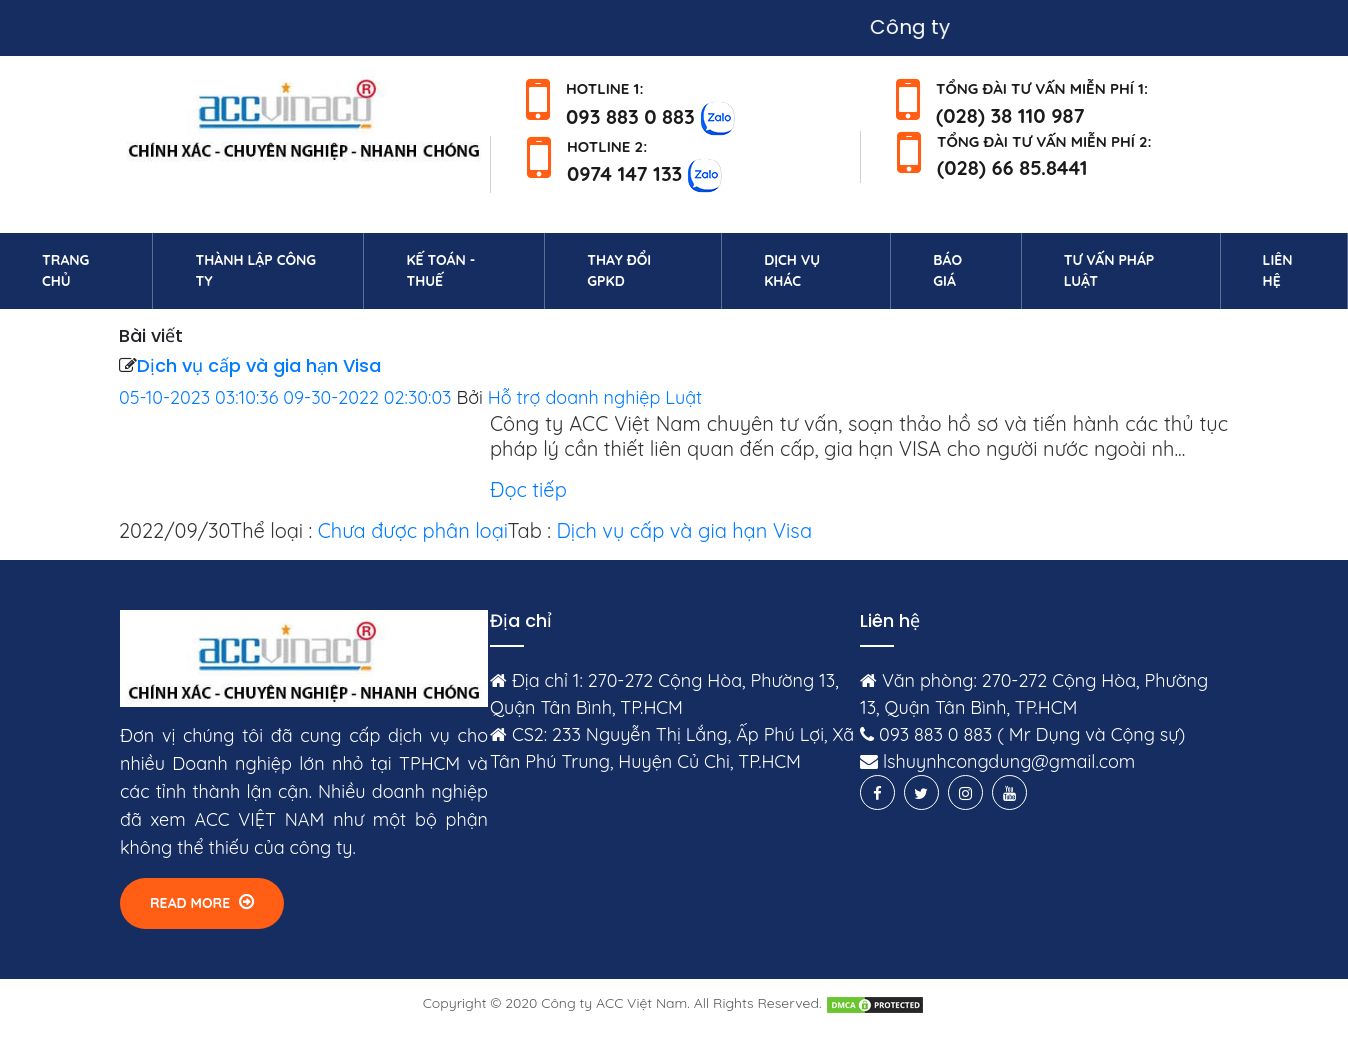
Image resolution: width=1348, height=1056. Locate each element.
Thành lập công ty (255, 270)
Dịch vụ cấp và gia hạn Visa (259, 365)
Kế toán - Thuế (440, 270)
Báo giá (947, 270)
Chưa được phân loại (413, 530)
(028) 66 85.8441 (1012, 167)
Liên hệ (1305, 270)
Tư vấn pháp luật (1109, 270)
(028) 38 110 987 (1010, 115)
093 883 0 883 (630, 115)
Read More (202, 902)
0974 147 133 (624, 173)
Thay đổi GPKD (619, 270)
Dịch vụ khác (792, 270)
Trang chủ (93, 270)
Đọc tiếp (528, 489)
